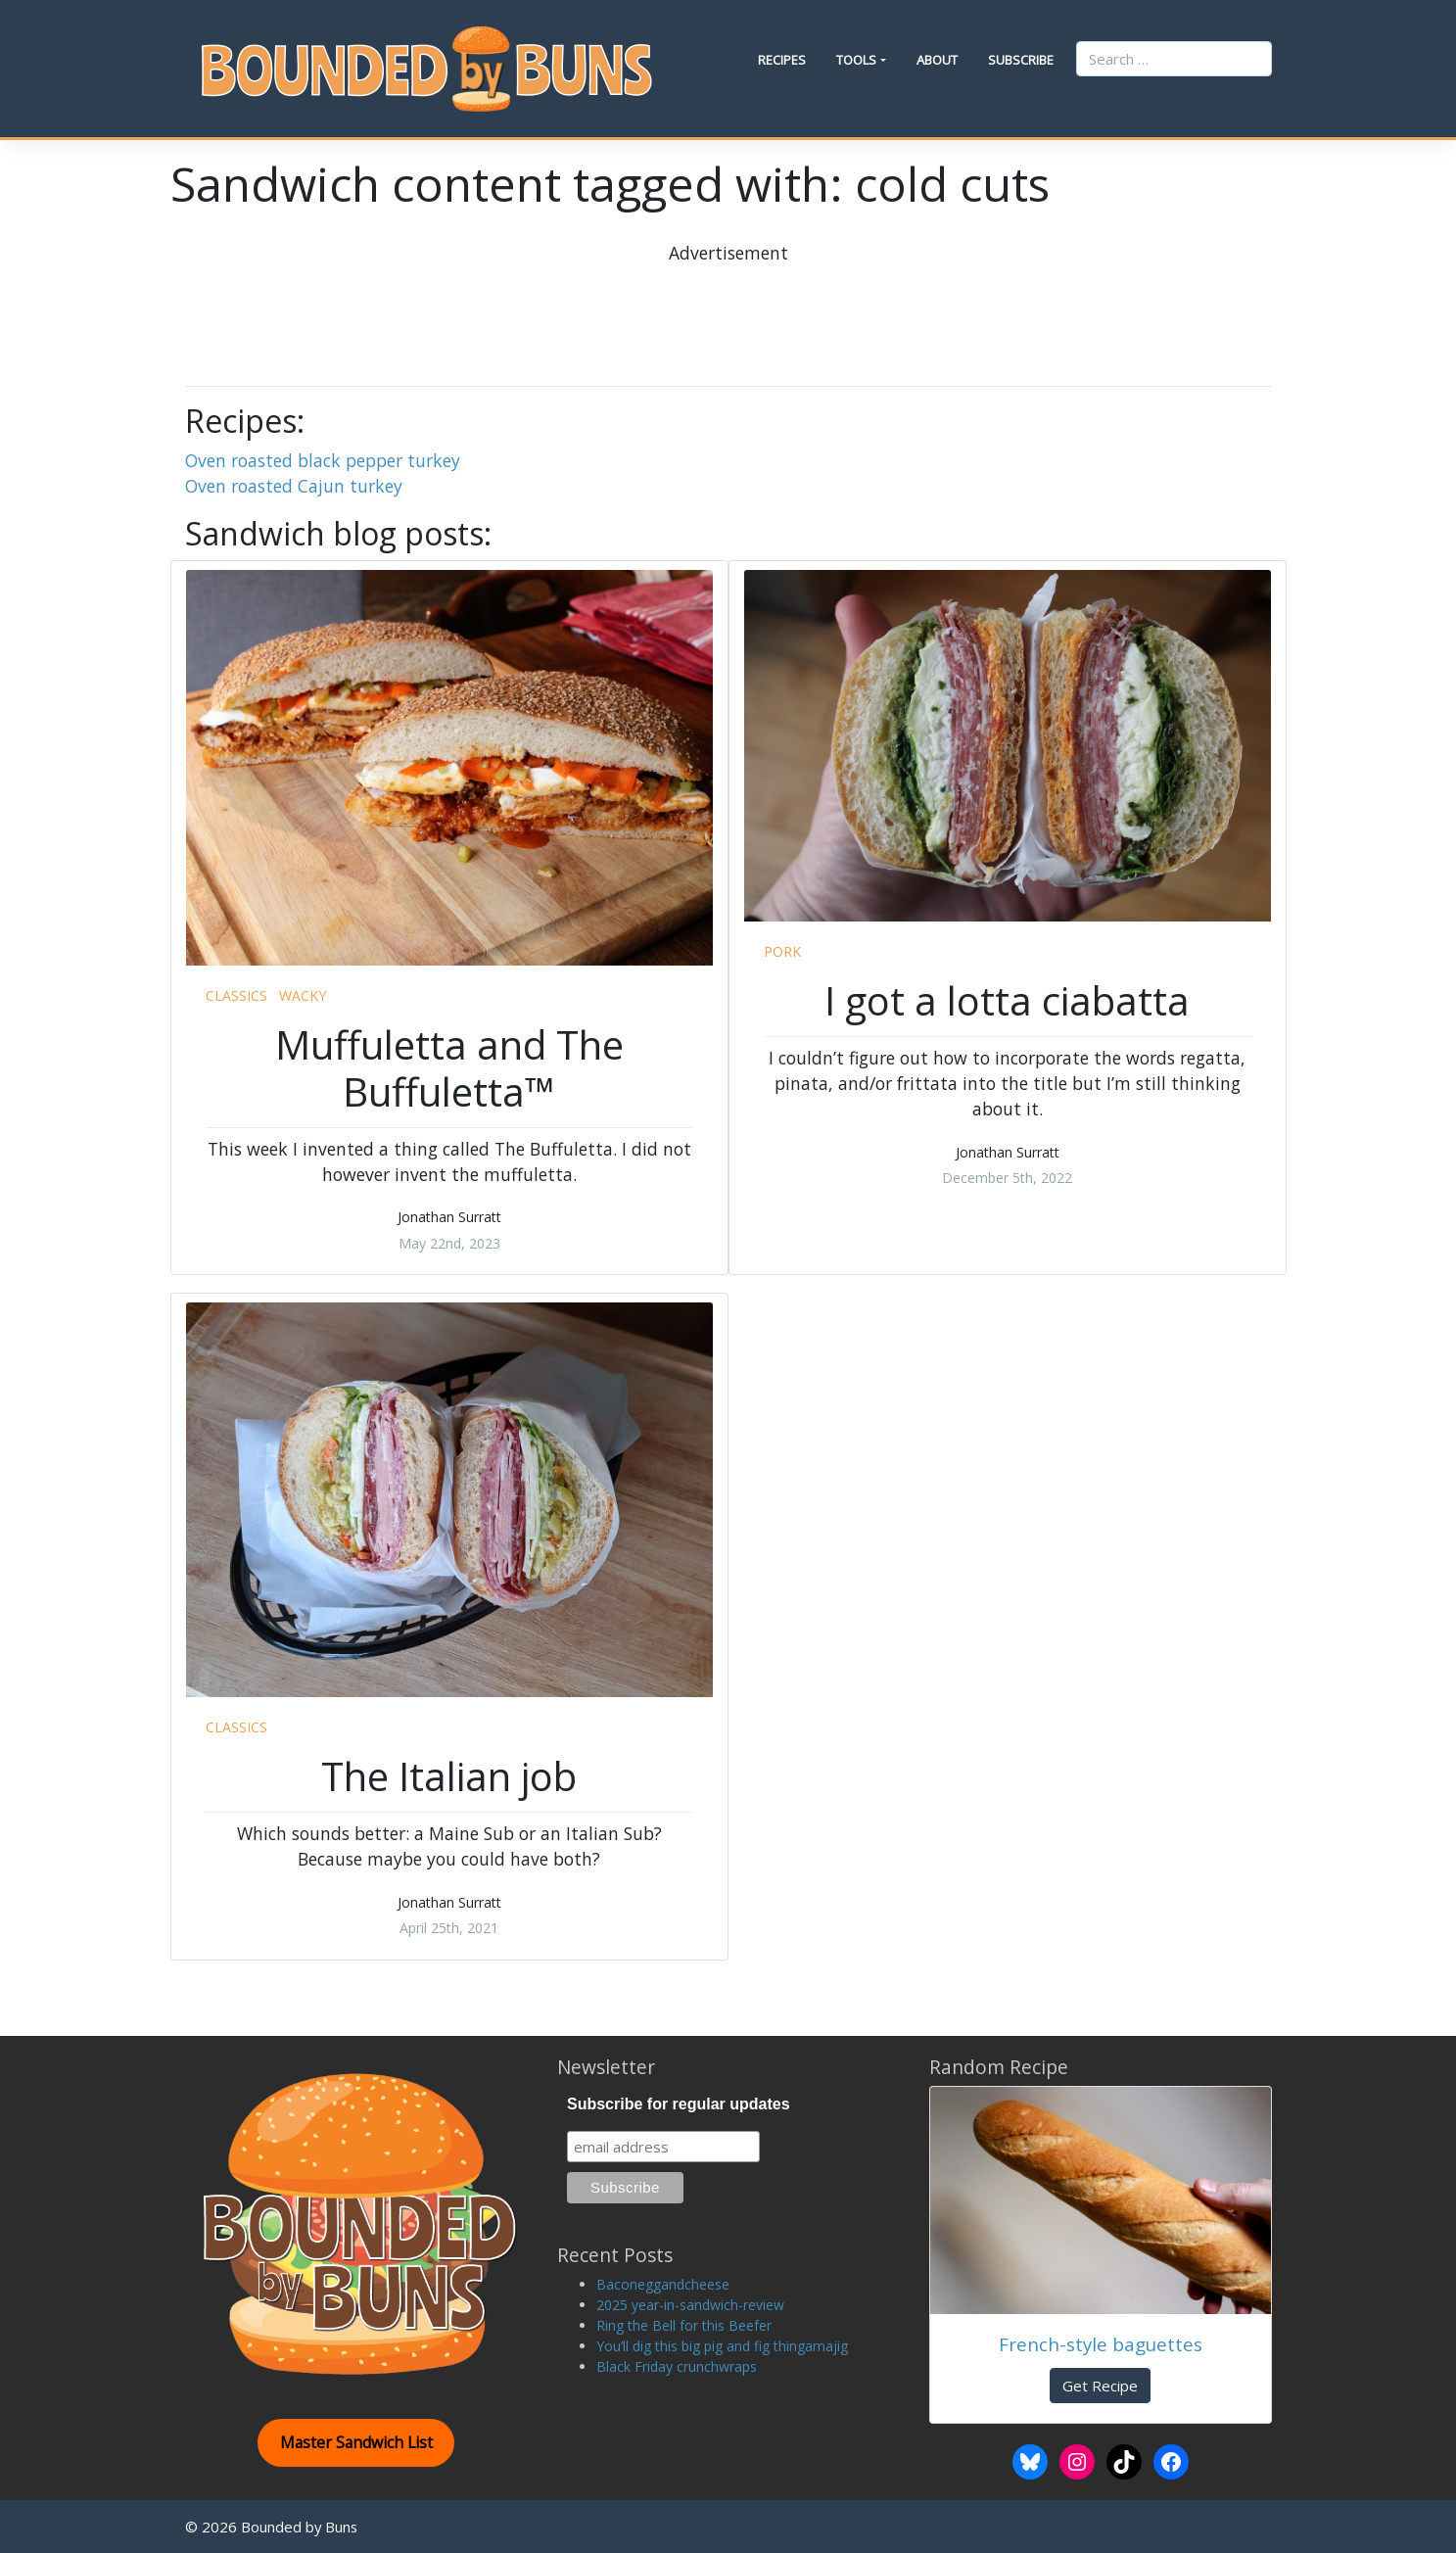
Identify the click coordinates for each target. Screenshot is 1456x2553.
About (937, 60)
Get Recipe (1100, 2385)
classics (236, 995)
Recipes (782, 60)
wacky (302, 995)
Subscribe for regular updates (678, 2104)
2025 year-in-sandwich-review (690, 2304)
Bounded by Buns (299, 2526)
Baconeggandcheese (662, 2284)
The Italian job (449, 1776)
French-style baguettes (1100, 2344)
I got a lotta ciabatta (1007, 1000)
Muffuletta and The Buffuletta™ (449, 1067)
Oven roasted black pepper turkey (322, 460)
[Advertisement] (728, 309)
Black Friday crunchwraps (676, 2366)
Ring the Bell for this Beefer (684, 2325)
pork (782, 951)
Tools (856, 60)
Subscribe (1021, 60)
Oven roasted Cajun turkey (293, 485)
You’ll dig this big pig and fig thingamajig (722, 2346)
